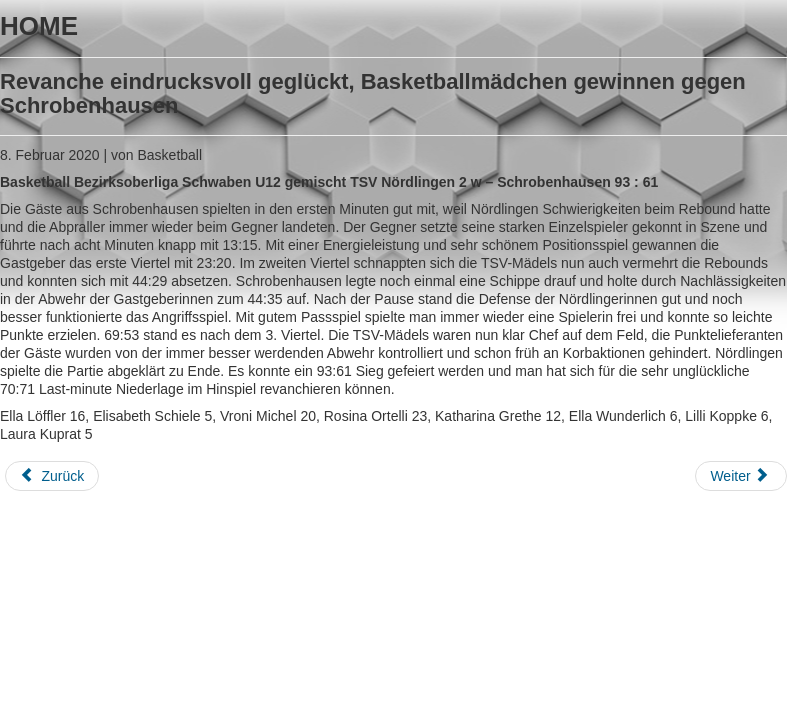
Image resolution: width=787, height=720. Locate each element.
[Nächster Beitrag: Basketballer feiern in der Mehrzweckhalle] (741, 476)
